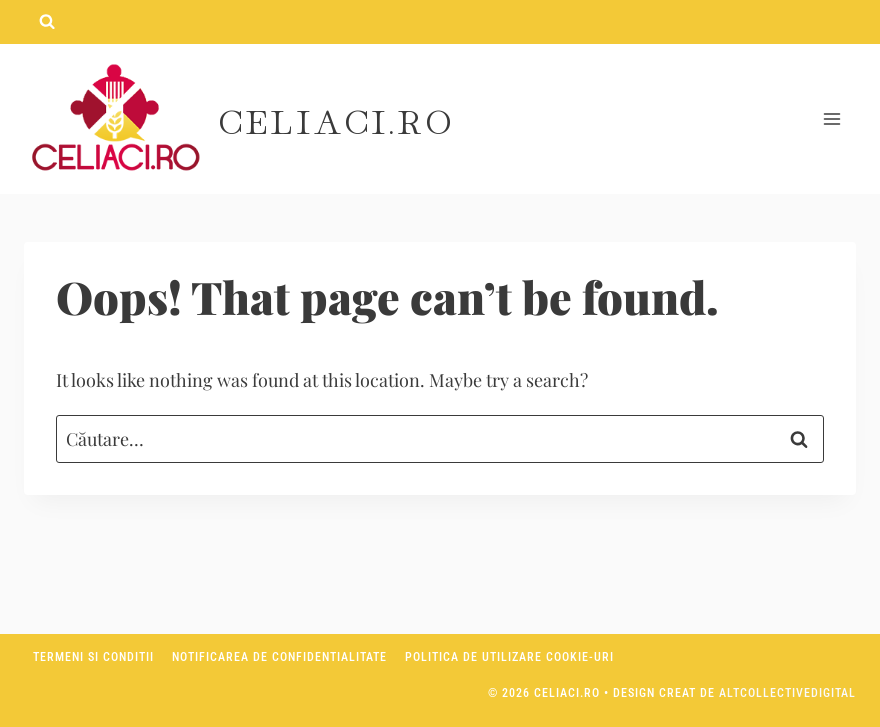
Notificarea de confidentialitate (279, 657)
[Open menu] (831, 119)
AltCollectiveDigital (787, 693)
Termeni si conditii (93, 657)
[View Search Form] (47, 22)
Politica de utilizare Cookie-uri (509, 657)
